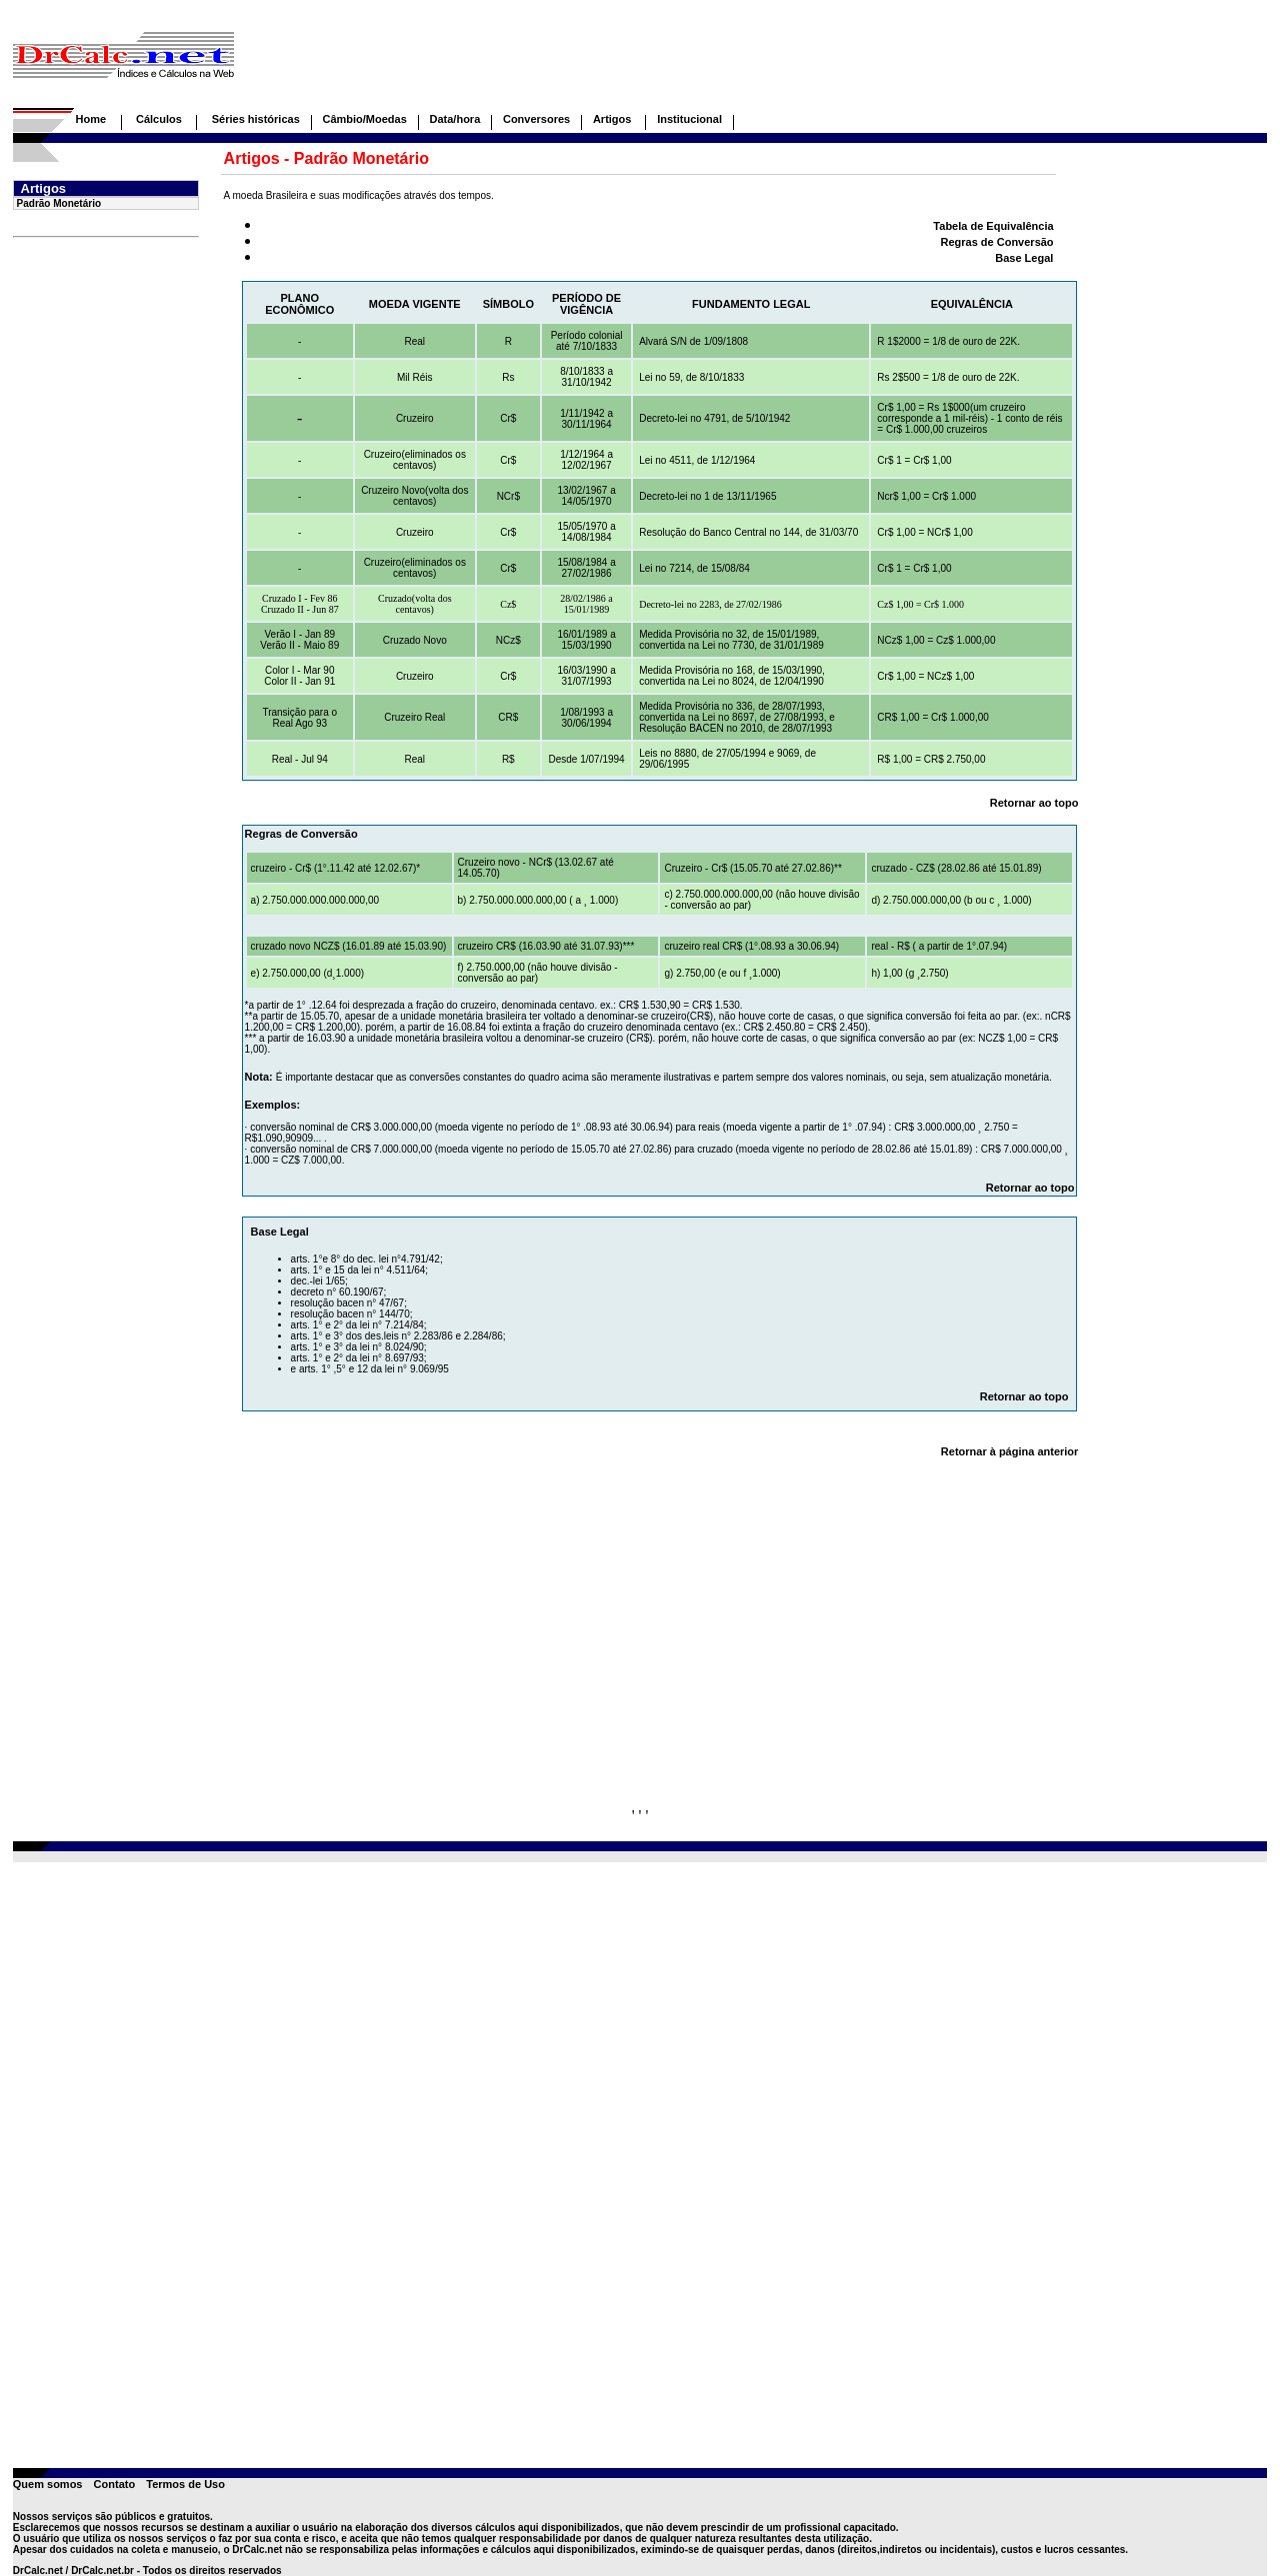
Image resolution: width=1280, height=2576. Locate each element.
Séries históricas (256, 119)
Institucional (689, 119)
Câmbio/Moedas (364, 119)
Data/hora (455, 119)
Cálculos (159, 119)
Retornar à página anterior (1010, 1451)
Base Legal (1024, 258)
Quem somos (48, 2484)
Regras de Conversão (996, 242)
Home (90, 119)
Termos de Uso (185, 2484)
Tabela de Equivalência (993, 226)
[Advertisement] (695, 63)
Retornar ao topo (1034, 803)
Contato (115, 2484)
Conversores (536, 119)
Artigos (614, 119)
